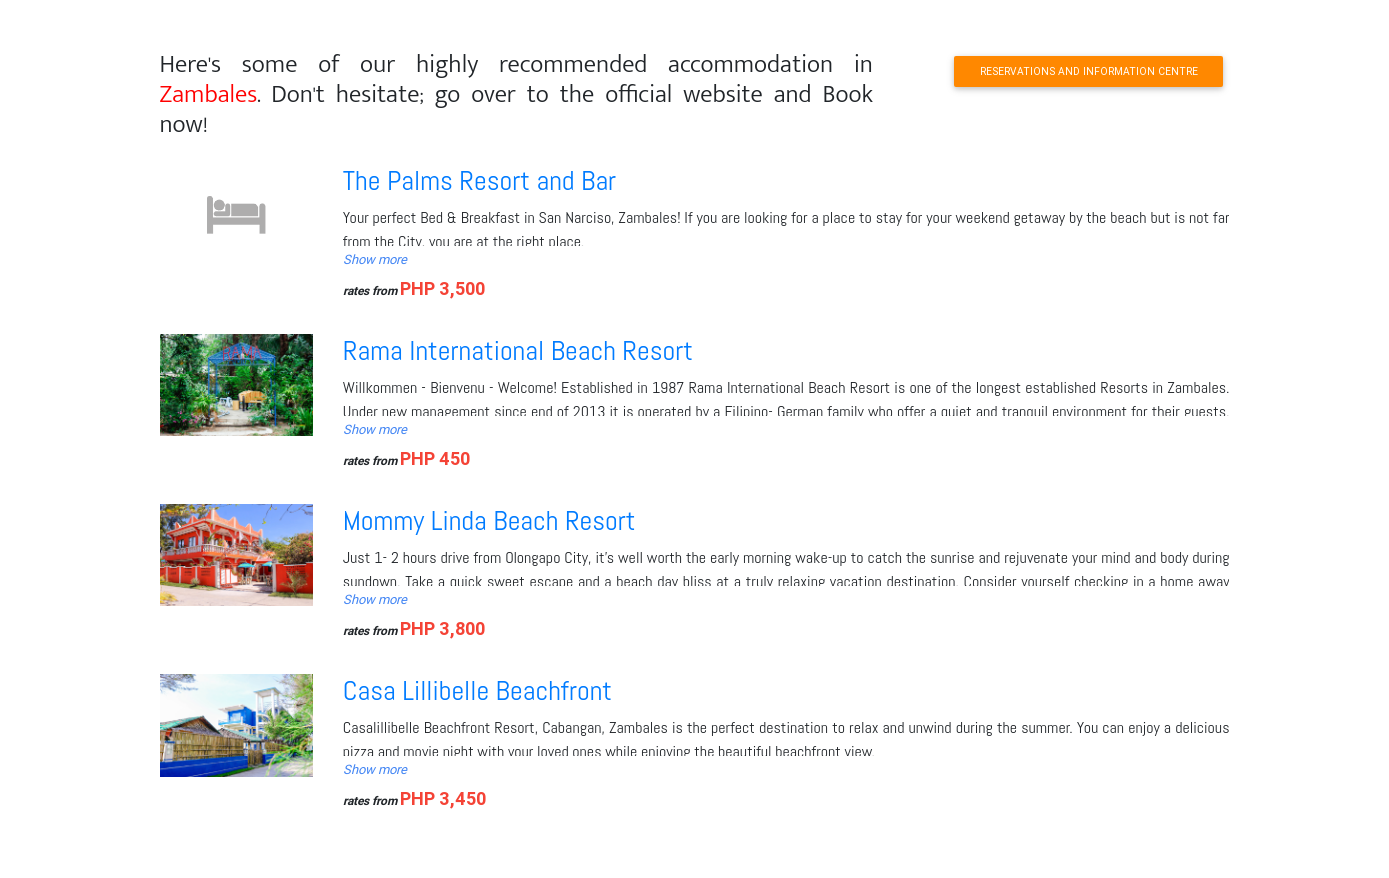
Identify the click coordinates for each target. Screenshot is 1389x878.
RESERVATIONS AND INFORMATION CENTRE (1089, 71)
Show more (375, 259)
